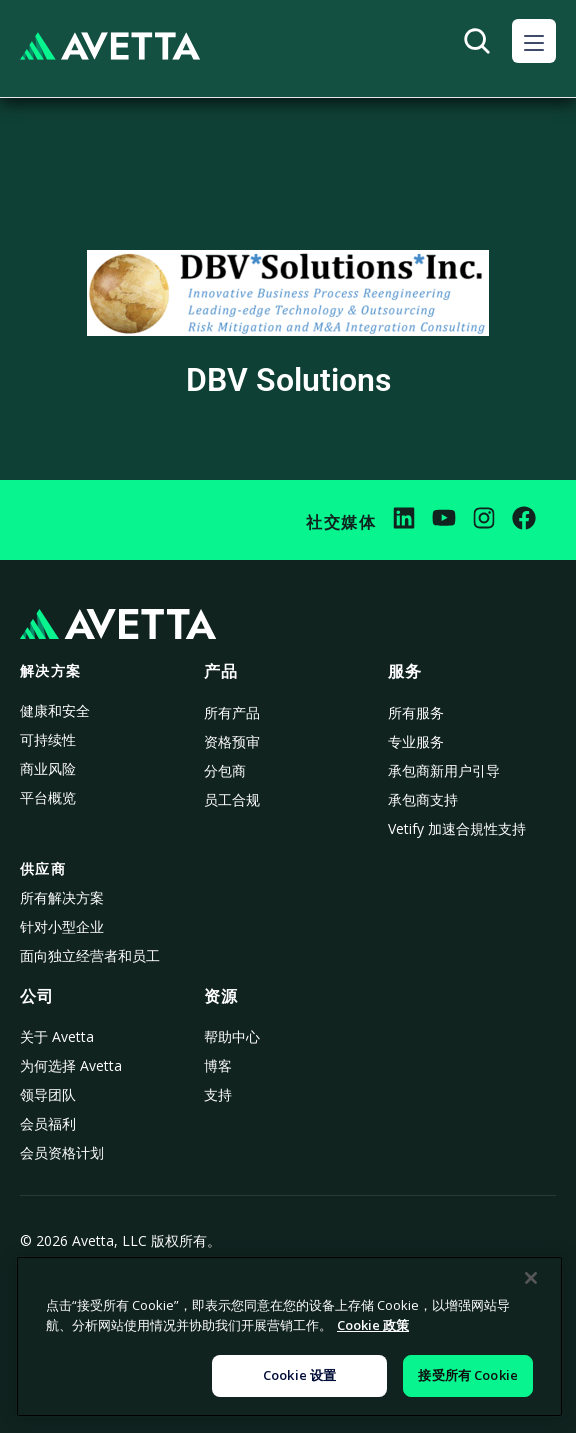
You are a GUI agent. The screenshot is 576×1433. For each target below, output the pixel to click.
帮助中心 (232, 1036)
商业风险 (48, 768)
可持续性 (48, 739)
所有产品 (232, 712)
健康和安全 (55, 710)
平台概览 (48, 797)
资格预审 (232, 741)
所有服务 (416, 712)
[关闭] (531, 1278)
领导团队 (48, 1094)
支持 (218, 1094)
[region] (289, 1336)
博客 (218, 1065)
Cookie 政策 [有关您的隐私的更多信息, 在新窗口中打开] (373, 1325)
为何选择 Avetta (71, 1065)
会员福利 (48, 1123)
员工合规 (232, 799)
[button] (534, 41)
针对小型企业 (62, 926)
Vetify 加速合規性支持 (457, 828)
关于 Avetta (57, 1036)
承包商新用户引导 (444, 770)
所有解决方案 (62, 897)
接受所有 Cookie (467, 1375)
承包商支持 (423, 799)
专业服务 (416, 741)
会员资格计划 (62, 1152)
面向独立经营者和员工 (90, 955)
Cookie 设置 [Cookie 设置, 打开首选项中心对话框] (299, 1375)
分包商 (225, 770)
